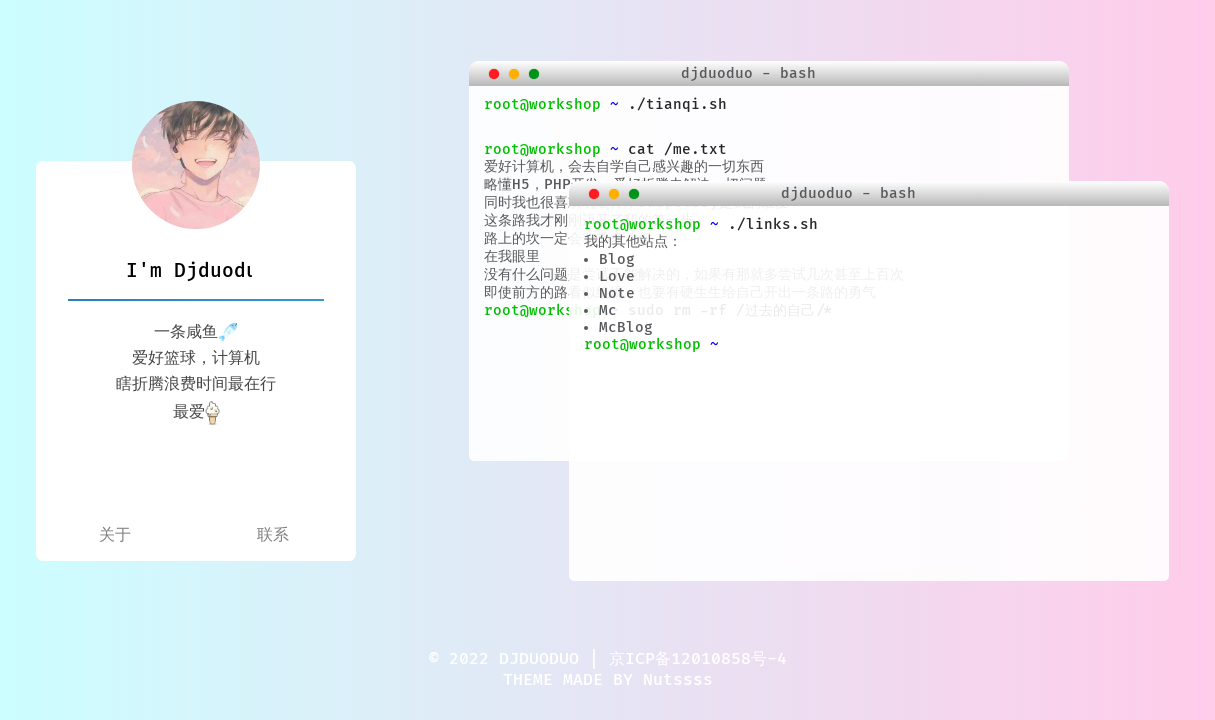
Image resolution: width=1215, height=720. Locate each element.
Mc (608, 310)
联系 (273, 535)
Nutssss (678, 680)
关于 (115, 535)
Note (617, 293)
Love (617, 276)
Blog (617, 259)
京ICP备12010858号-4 (698, 659)
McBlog (626, 327)
